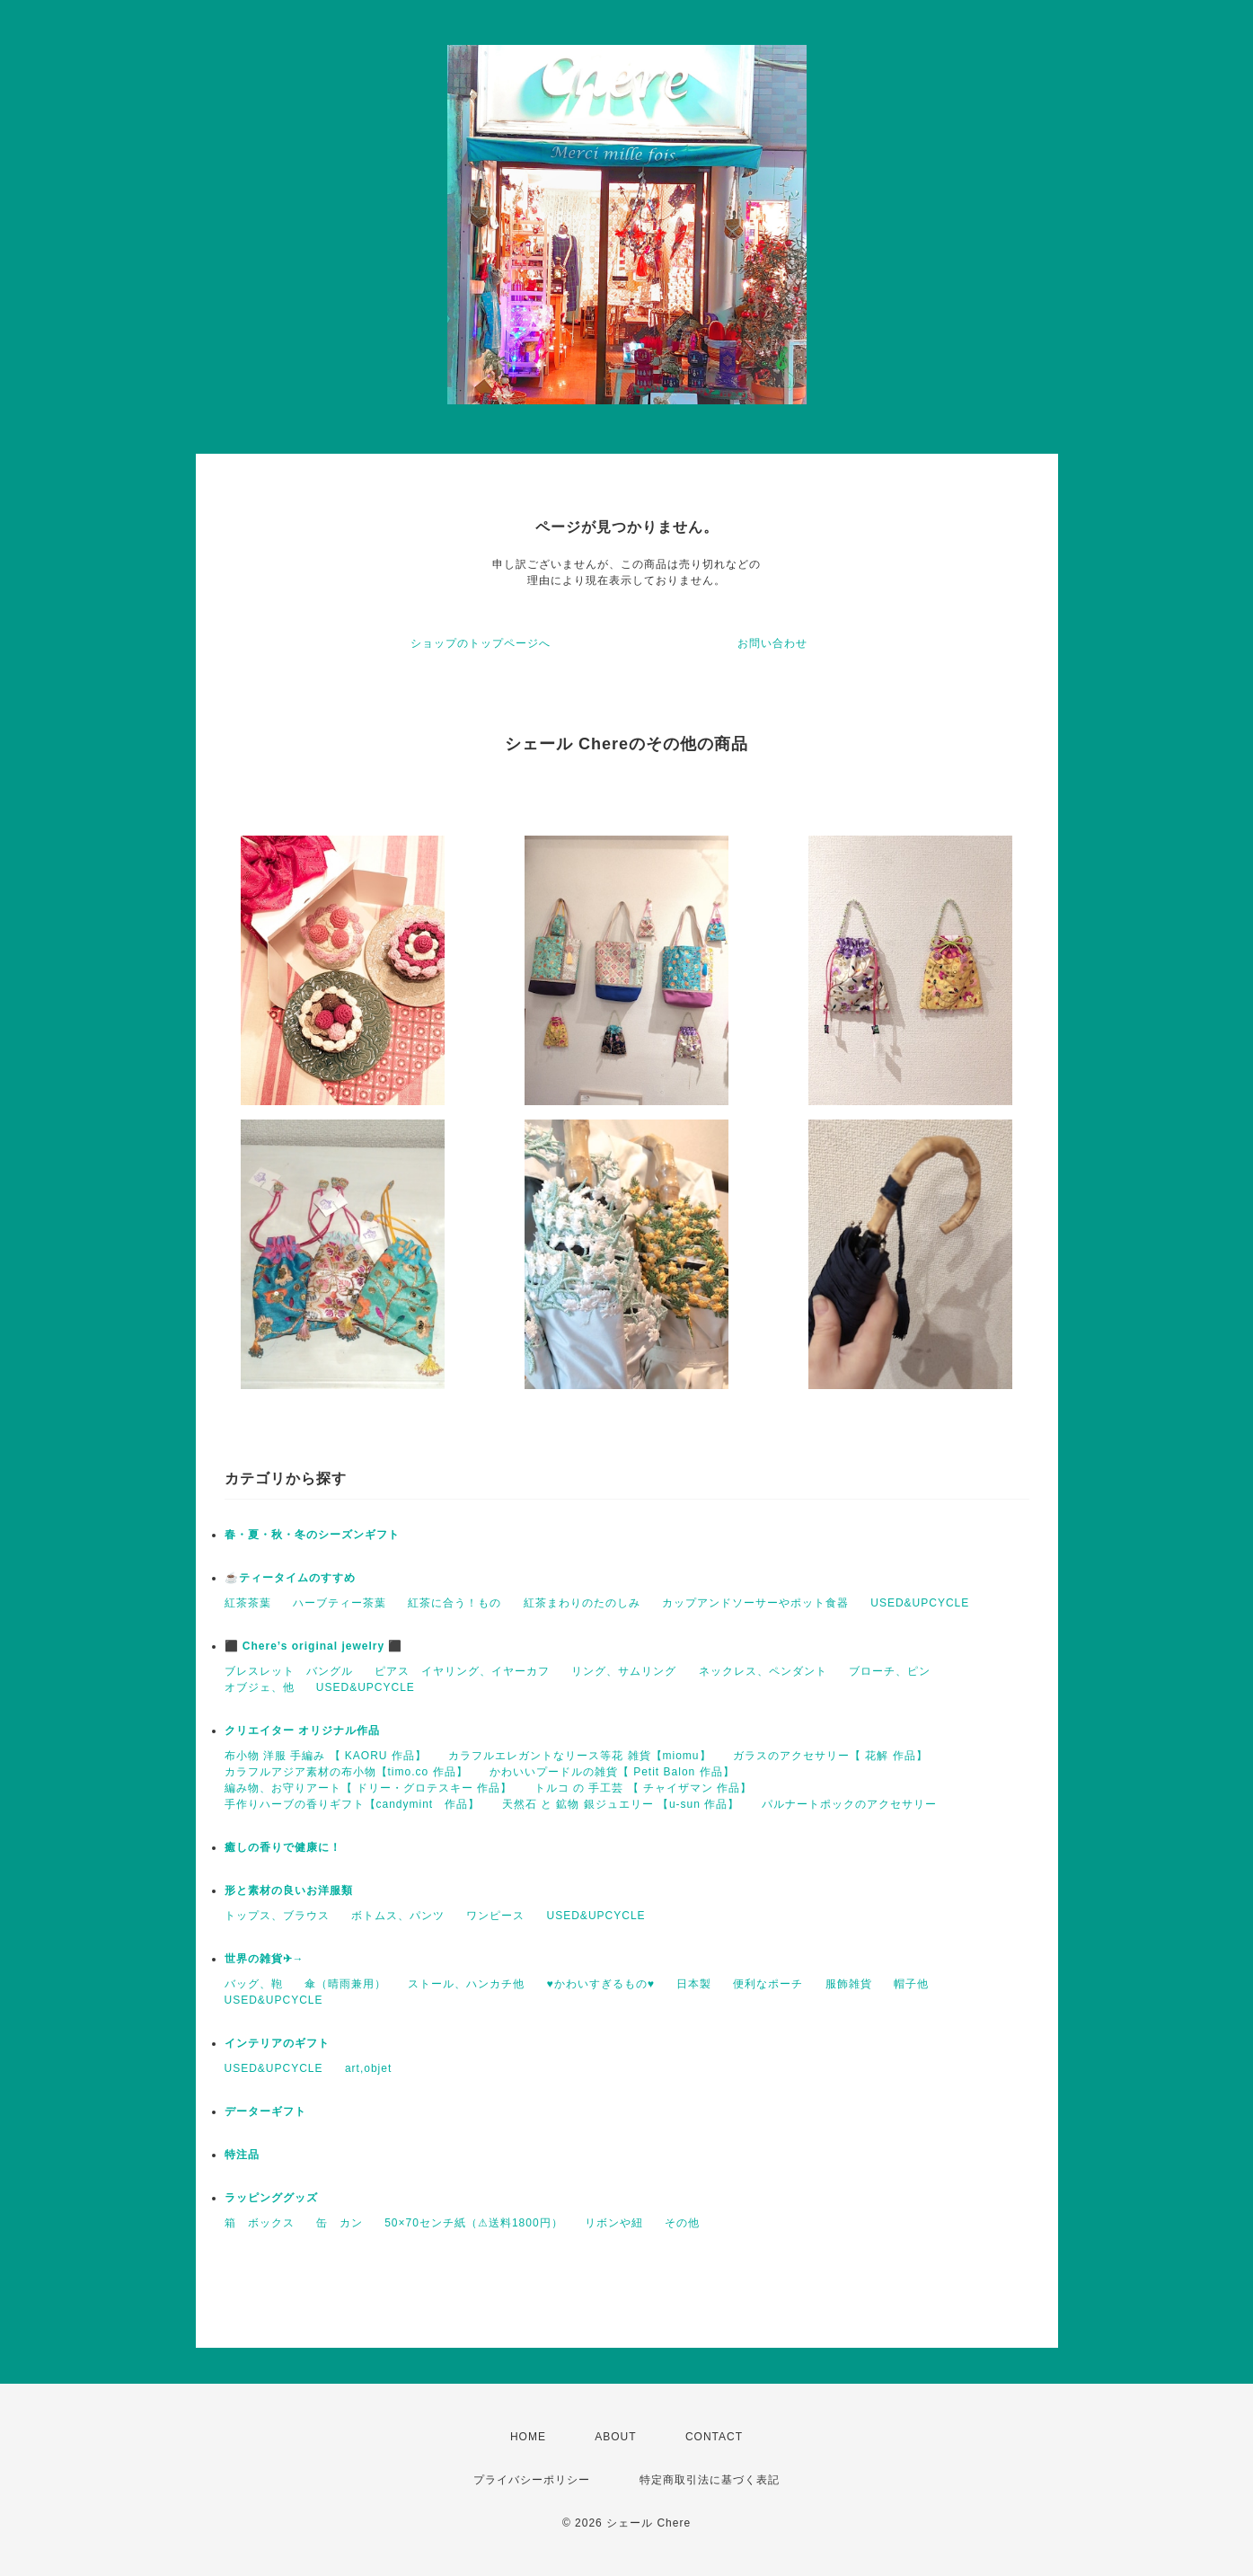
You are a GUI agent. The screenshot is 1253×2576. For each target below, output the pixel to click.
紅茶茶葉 (248, 1603)
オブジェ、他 (260, 1687)
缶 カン (339, 2223)
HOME (528, 2436)
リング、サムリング (623, 1671)
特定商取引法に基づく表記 (710, 2480)
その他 (682, 2223)
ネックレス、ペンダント (763, 1671)
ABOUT (615, 2436)
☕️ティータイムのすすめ (290, 1577)
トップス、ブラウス (277, 1915)
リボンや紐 (614, 2223)
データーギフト (265, 2111)
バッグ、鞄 (254, 1984)
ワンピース (495, 1915)
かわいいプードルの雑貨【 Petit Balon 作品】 (612, 1772)
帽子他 (911, 1984)
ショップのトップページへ (480, 643)
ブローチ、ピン (890, 1671)
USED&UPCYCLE (919, 1603)
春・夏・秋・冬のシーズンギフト (312, 1534)
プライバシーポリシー (531, 2480)
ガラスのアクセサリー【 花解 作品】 (830, 1755)
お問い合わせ (772, 643)
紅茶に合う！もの (454, 1603)
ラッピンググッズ (271, 2197)
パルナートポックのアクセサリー (849, 1804)
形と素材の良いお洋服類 (289, 1890)
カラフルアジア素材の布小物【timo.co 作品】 (346, 1772)
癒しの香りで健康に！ (283, 1847)
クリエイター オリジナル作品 (302, 1730)
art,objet (368, 2068)
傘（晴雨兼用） (345, 1984)
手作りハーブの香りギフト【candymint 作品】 (353, 1804)
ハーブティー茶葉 (339, 1603)
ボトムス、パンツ (398, 1915)
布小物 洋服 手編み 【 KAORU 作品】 (326, 1755)
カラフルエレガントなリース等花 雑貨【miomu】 (579, 1755)
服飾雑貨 (848, 1984)
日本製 (693, 1984)
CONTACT (714, 2436)
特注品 (242, 2154)
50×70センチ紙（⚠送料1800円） (473, 2223)
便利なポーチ (768, 1984)
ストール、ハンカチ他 (466, 1984)
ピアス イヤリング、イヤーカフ (462, 1671)
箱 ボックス (260, 2223)
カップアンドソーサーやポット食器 (755, 1603)
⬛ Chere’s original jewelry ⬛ (314, 1646)
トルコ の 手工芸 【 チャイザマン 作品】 (643, 1788)
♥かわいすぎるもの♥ (601, 1984)
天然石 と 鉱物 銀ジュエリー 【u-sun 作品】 (621, 1804)
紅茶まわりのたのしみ (582, 1603)
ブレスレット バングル (289, 1671)
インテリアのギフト (277, 2043)
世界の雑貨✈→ (264, 1958)
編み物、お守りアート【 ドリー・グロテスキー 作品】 (369, 1788)
